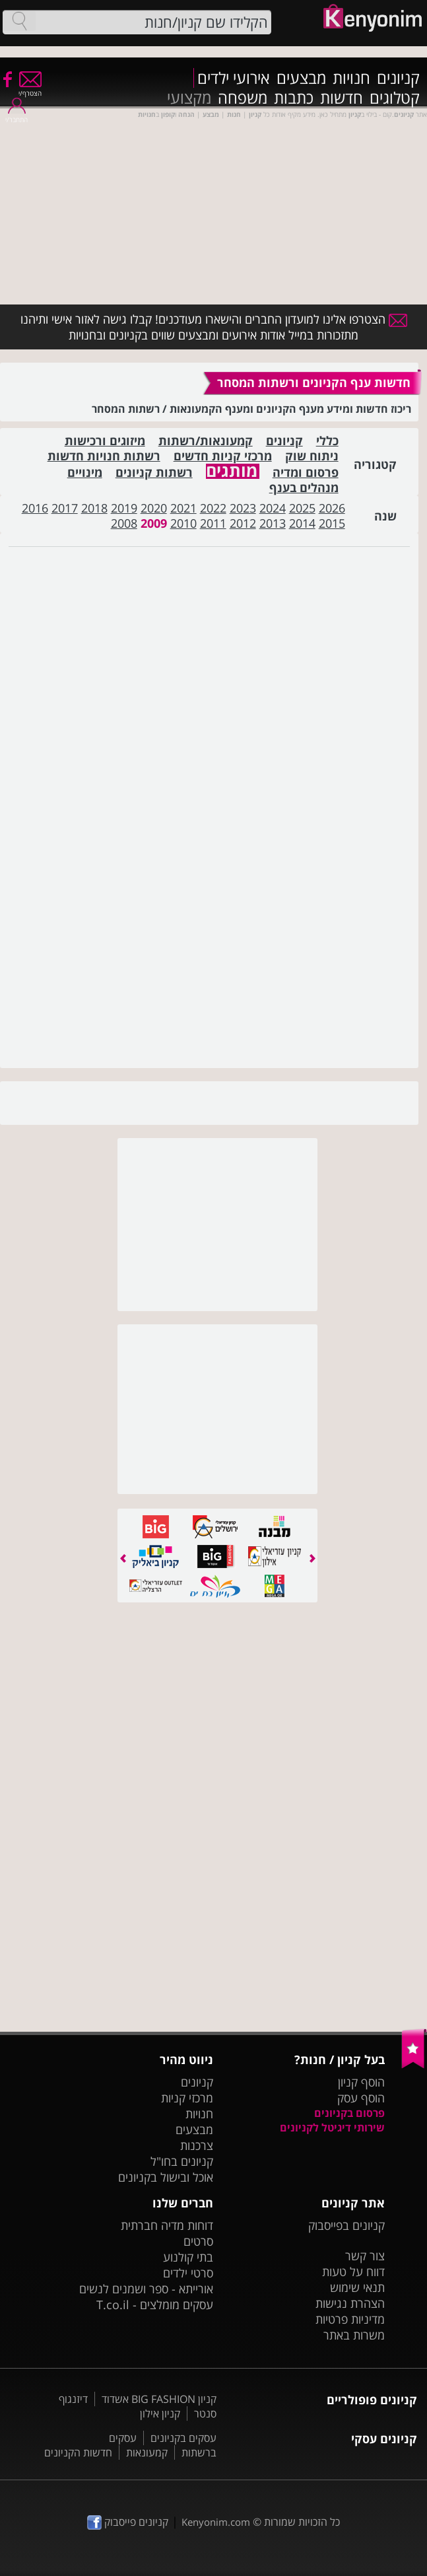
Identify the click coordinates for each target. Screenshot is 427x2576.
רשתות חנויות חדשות (104, 456)
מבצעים (301, 78)
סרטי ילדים (188, 2273)
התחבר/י (16, 115)
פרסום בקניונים (349, 2113)
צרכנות (196, 2145)
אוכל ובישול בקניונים (165, 2177)
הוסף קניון (361, 2082)
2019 (124, 508)
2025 (302, 508)
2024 (272, 508)
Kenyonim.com (215, 2521)
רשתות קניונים (154, 472)
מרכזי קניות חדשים (223, 456)
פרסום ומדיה (306, 472)
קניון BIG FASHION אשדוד (159, 2399)
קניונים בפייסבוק (346, 2225)
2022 (213, 508)
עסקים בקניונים (183, 2438)
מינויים (84, 472)
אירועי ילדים (233, 78)
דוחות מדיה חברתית (167, 2225)
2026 (332, 508)
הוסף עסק (361, 2098)
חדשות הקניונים (78, 2452)
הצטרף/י (30, 89)
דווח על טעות (353, 2271)
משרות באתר (354, 2335)
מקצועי (189, 98)
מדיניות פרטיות (350, 2319)
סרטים (198, 2241)
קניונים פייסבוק (127, 2522)
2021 (183, 508)
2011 (213, 523)
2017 (64, 508)
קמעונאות (147, 2452)
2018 (94, 508)
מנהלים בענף (304, 487)
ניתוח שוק (312, 456)
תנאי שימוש (357, 2287)
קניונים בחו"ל (181, 2161)
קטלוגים (395, 98)
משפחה (242, 98)
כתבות (293, 98)
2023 (243, 508)
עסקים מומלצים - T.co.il (154, 2304)
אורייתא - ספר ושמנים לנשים (146, 2289)
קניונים (398, 78)
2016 (35, 508)
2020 (154, 508)
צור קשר (365, 2256)
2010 (183, 523)
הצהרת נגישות (350, 2303)
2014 (302, 523)
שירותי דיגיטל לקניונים (332, 2127)
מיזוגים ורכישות (105, 440)
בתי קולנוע (188, 2257)
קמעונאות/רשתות (205, 440)
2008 (124, 523)
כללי (327, 440)
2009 (154, 523)
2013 (272, 523)
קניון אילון (160, 2413)
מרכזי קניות (187, 2098)
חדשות (341, 98)
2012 (243, 523)
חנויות (351, 78)
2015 (332, 523)
